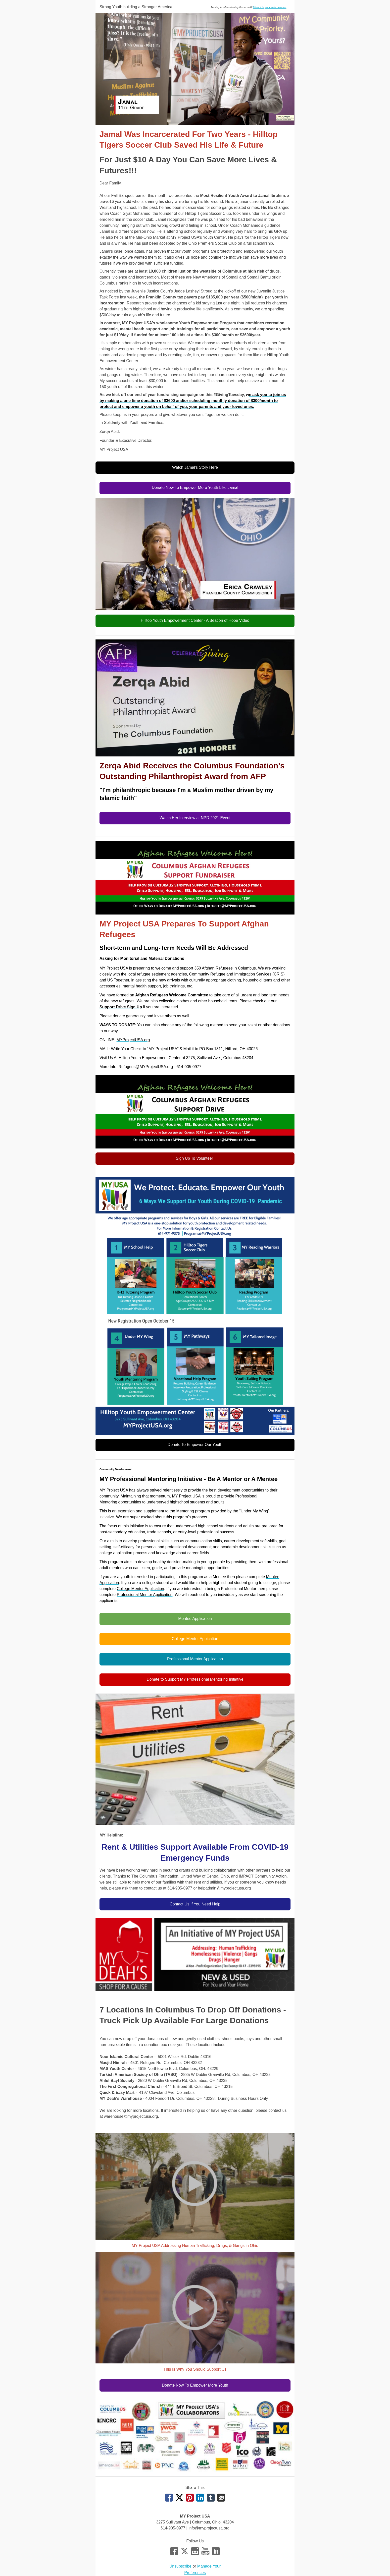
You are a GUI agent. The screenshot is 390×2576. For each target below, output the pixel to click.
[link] (133, 1040)
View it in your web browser (270, 7)
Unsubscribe (180, 2566)
